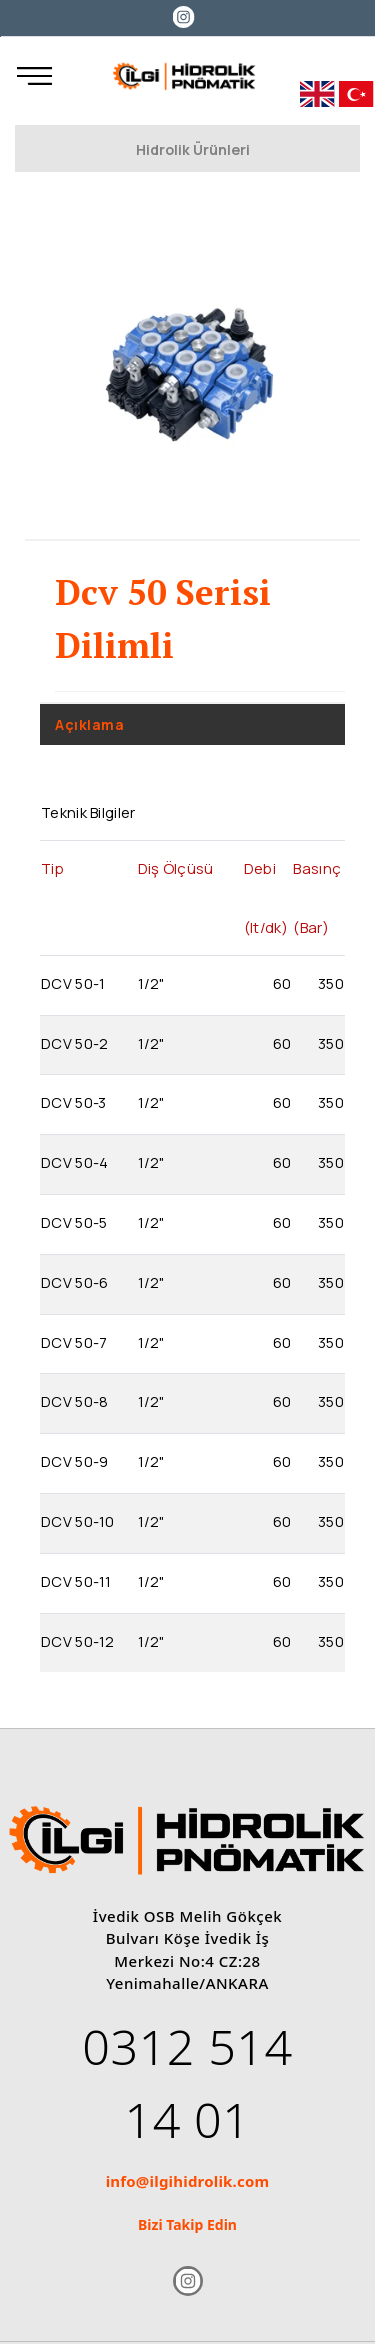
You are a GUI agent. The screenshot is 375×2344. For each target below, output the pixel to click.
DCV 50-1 (73, 983)
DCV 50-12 (78, 1641)
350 (331, 983)
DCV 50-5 (74, 1222)
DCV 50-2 (74, 1043)
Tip (52, 868)
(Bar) (311, 927)
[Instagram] (184, 15)
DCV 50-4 (74, 1162)
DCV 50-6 (74, 1282)
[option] (192, 370)
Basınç (317, 868)
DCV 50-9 (74, 1461)
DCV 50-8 (74, 1401)
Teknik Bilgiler (88, 812)
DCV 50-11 (76, 1581)
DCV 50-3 (73, 1102)
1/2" (151, 983)
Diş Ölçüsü (176, 868)
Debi (260, 868)
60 (282, 983)
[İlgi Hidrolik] (184, 76)
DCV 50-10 (78, 1521)
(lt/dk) (266, 927)
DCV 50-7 (74, 1342)
